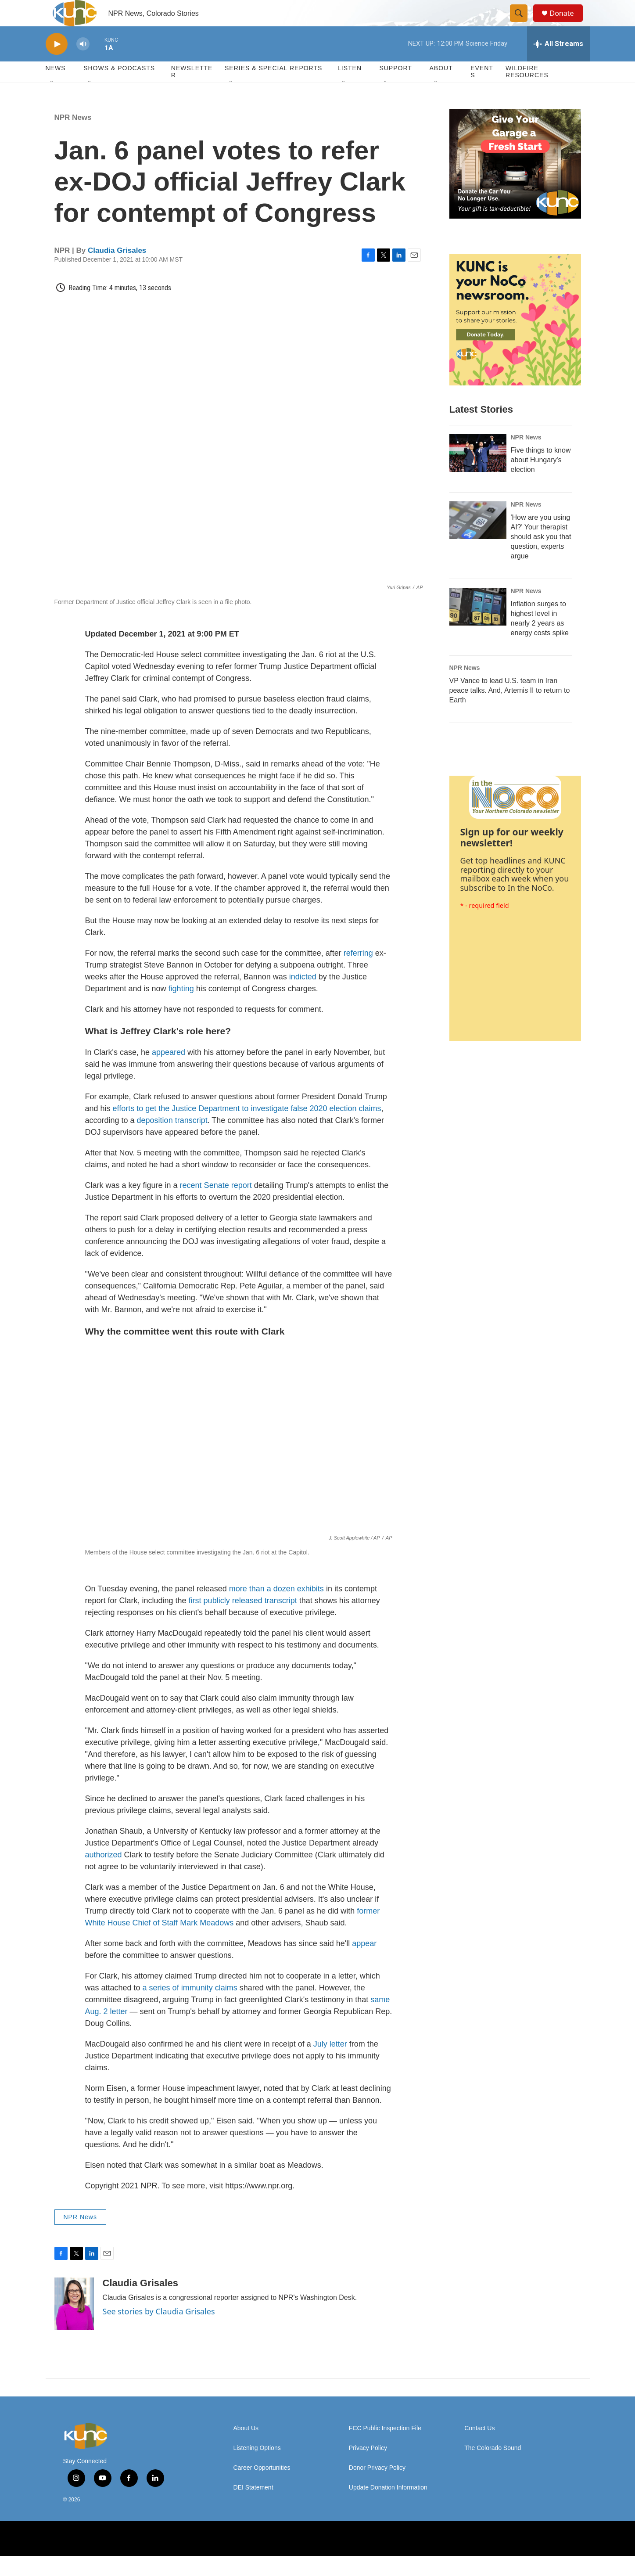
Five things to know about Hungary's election (541, 479)
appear (364, 1963)
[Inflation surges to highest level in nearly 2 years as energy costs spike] (477, 626)
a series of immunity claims (190, 2007)
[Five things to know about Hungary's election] (477, 473)
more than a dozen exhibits (276, 1608)
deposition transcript (172, 1140)
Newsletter (192, 91)
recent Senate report (216, 1205)
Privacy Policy (368, 2467)
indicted (302, 996)
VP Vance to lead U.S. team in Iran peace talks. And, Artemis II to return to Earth (509, 710)
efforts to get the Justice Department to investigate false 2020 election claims (247, 1128)
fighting (181, 1008)
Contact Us (479, 2448)
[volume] (82, 64)
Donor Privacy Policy (377, 2487)
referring (358, 972)
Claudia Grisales (117, 270)
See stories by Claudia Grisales (159, 2331)
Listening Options (257, 2467)
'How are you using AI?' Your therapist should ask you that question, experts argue (541, 556)
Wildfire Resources (527, 91)
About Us (246, 2448)
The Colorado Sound (492, 2467)
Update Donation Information (388, 2507)
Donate (567, 23)
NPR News (73, 137)
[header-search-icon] (523, 23)
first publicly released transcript (243, 1620)
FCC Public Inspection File (385, 2448)
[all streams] (558, 63)
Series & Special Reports (273, 87)
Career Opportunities (262, 2487)
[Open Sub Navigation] (52, 101)
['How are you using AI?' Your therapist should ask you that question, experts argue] (477, 540)
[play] (57, 64)
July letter (330, 2063)
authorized (103, 1874)
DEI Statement (253, 2507)
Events (481, 91)
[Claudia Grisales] (74, 2323)
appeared (167, 1072)
